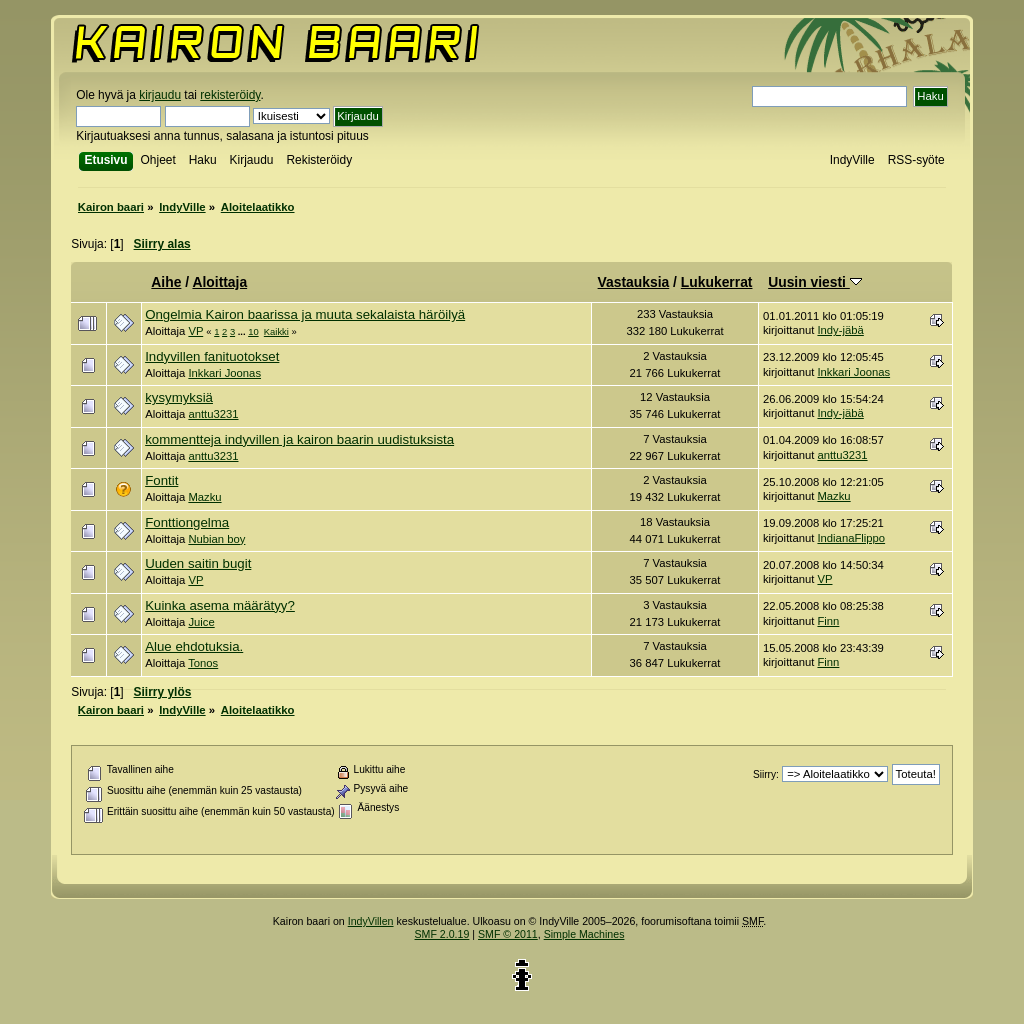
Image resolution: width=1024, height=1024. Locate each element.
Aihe (166, 282)
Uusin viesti (815, 282)
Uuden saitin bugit (198, 563)
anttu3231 (213, 414)
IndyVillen (371, 921)
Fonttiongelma (187, 522)
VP (195, 331)
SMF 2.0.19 (442, 934)
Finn (828, 621)
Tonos (203, 663)
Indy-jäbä (840, 330)
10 (253, 331)
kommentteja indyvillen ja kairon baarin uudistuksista (299, 439)
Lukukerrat (717, 282)
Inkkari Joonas (224, 373)
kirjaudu (160, 95)
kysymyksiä (179, 397)
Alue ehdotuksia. (194, 646)
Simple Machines (584, 934)
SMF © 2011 (508, 934)
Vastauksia (634, 282)
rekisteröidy (230, 95)
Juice (201, 622)
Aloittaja (219, 282)
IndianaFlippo (851, 538)
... (243, 331)
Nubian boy (216, 539)
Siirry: (766, 774)
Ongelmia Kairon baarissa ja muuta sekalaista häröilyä (305, 314)
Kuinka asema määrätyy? (220, 605)
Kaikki (276, 331)
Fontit (161, 480)
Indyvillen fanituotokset (212, 356)
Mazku (204, 497)
